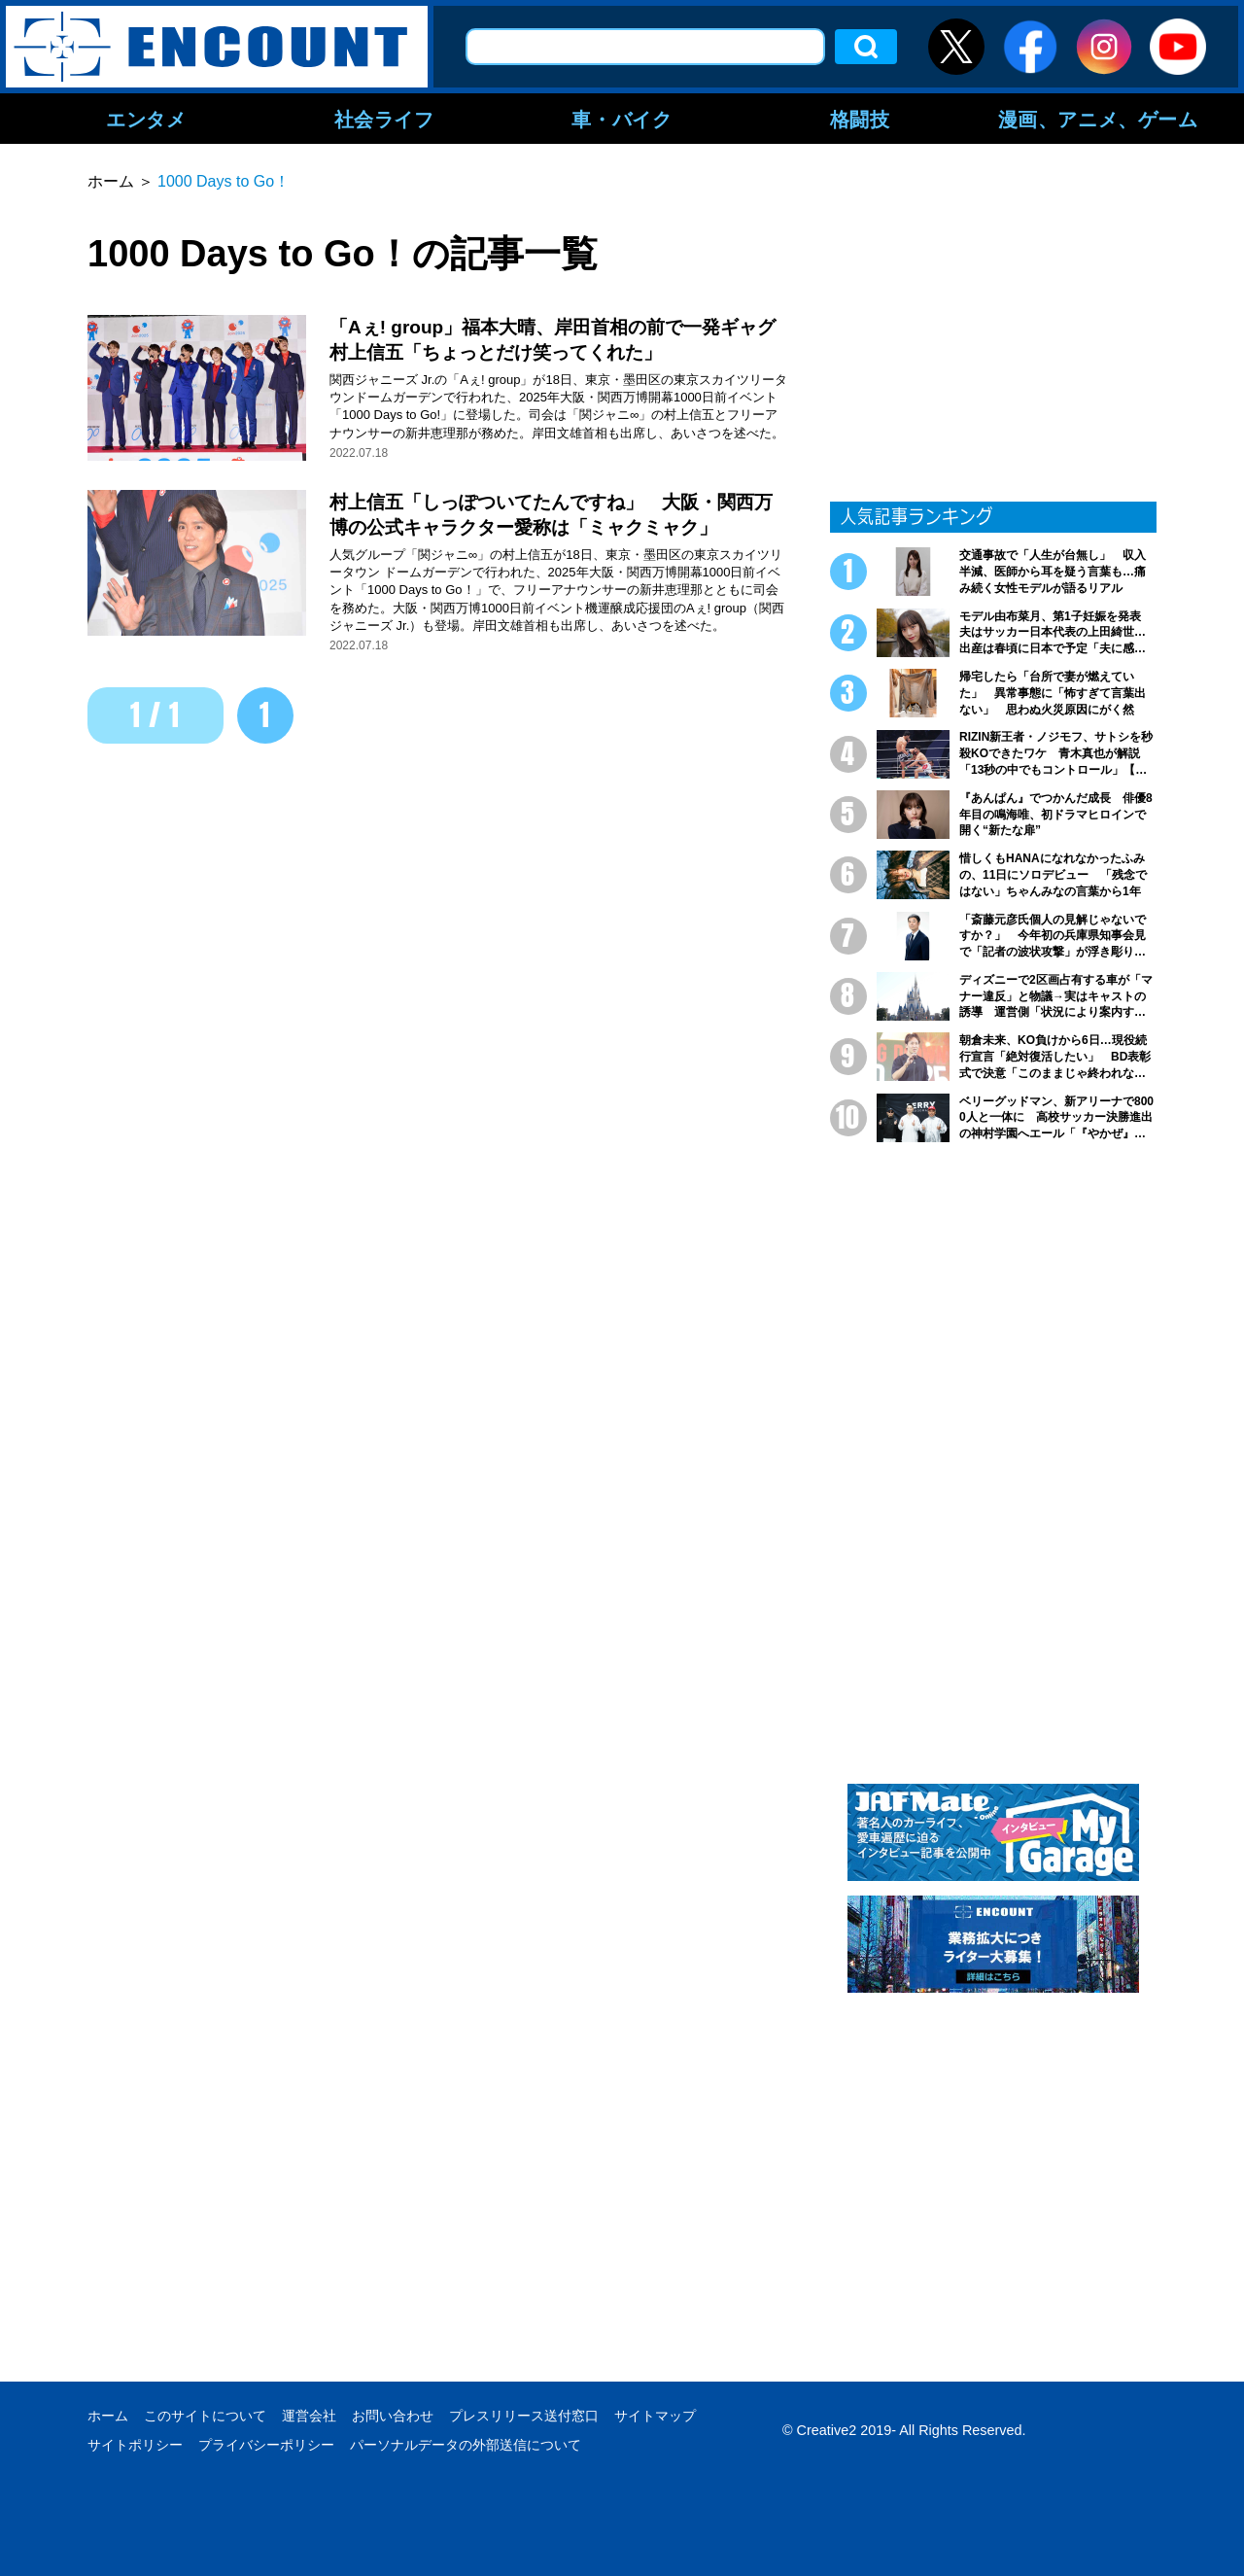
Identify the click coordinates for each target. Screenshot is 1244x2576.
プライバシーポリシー (266, 2445)
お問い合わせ (392, 2415)
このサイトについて (205, 2415)
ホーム (107, 2415)
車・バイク (621, 118)
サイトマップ (655, 2415)
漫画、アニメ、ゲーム (1098, 118)
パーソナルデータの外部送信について (465, 2445)
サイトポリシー (135, 2445)
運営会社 (309, 2415)
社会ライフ (384, 118)
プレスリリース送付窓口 (524, 2415)
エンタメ (146, 118)
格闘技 (860, 118)
